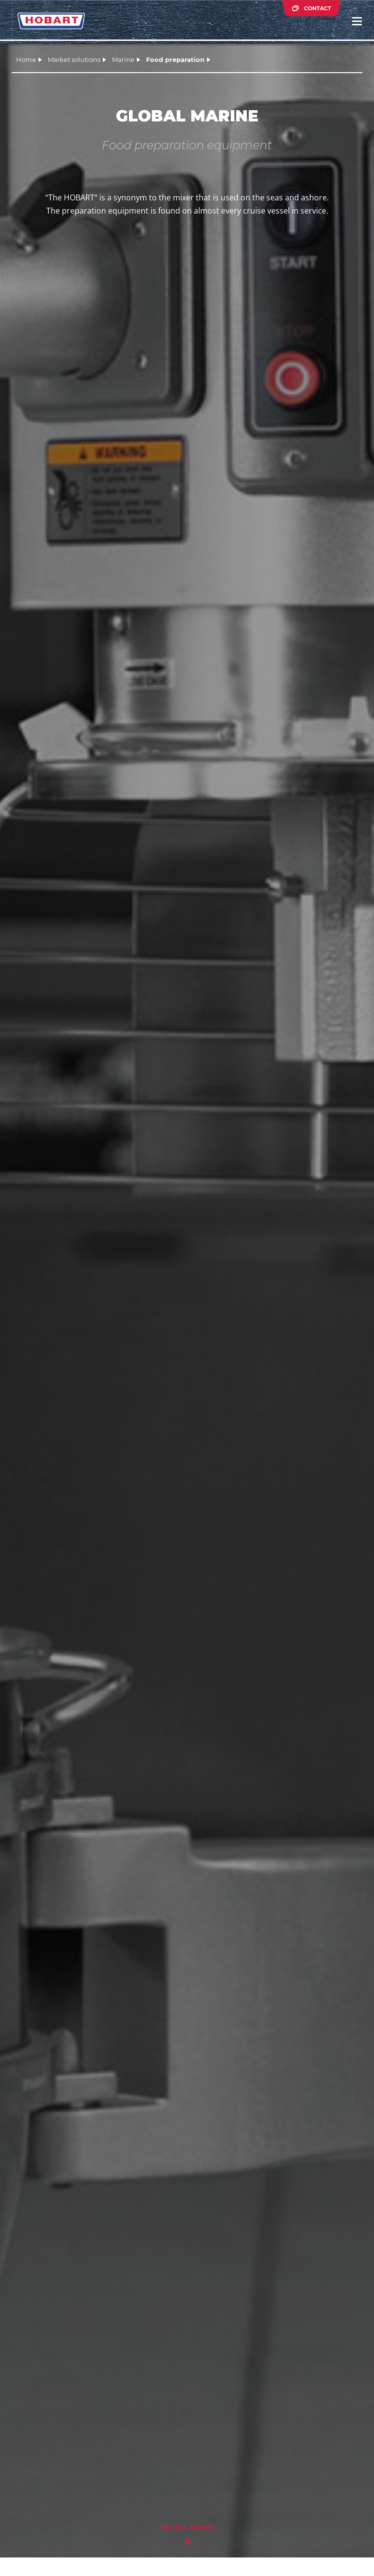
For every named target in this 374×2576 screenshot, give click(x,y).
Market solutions (74, 59)
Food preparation (175, 59)
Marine (123, 59)
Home (26, 59)
